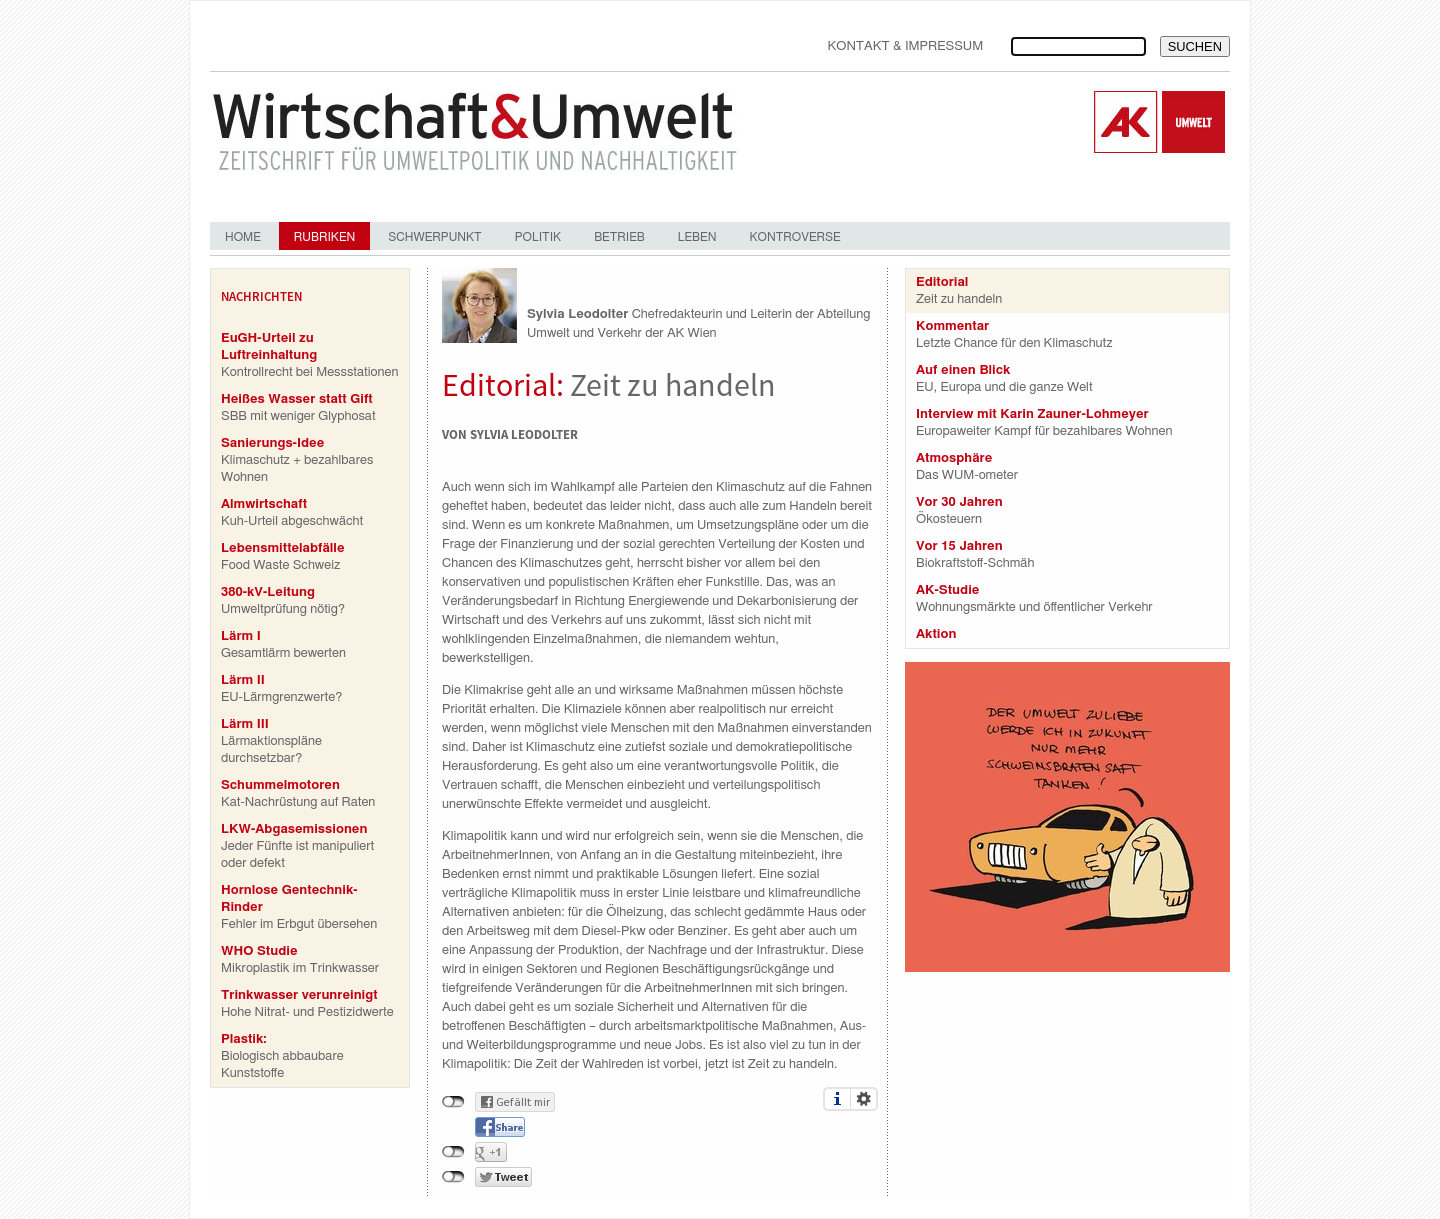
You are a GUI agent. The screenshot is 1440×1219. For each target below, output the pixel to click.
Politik (538, 237)
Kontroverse (794, 237)
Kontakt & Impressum (905, 46)
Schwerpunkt (434, 237)
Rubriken (324, 237)
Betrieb (619, 237)
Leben (697, 237)
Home (243, 237)
